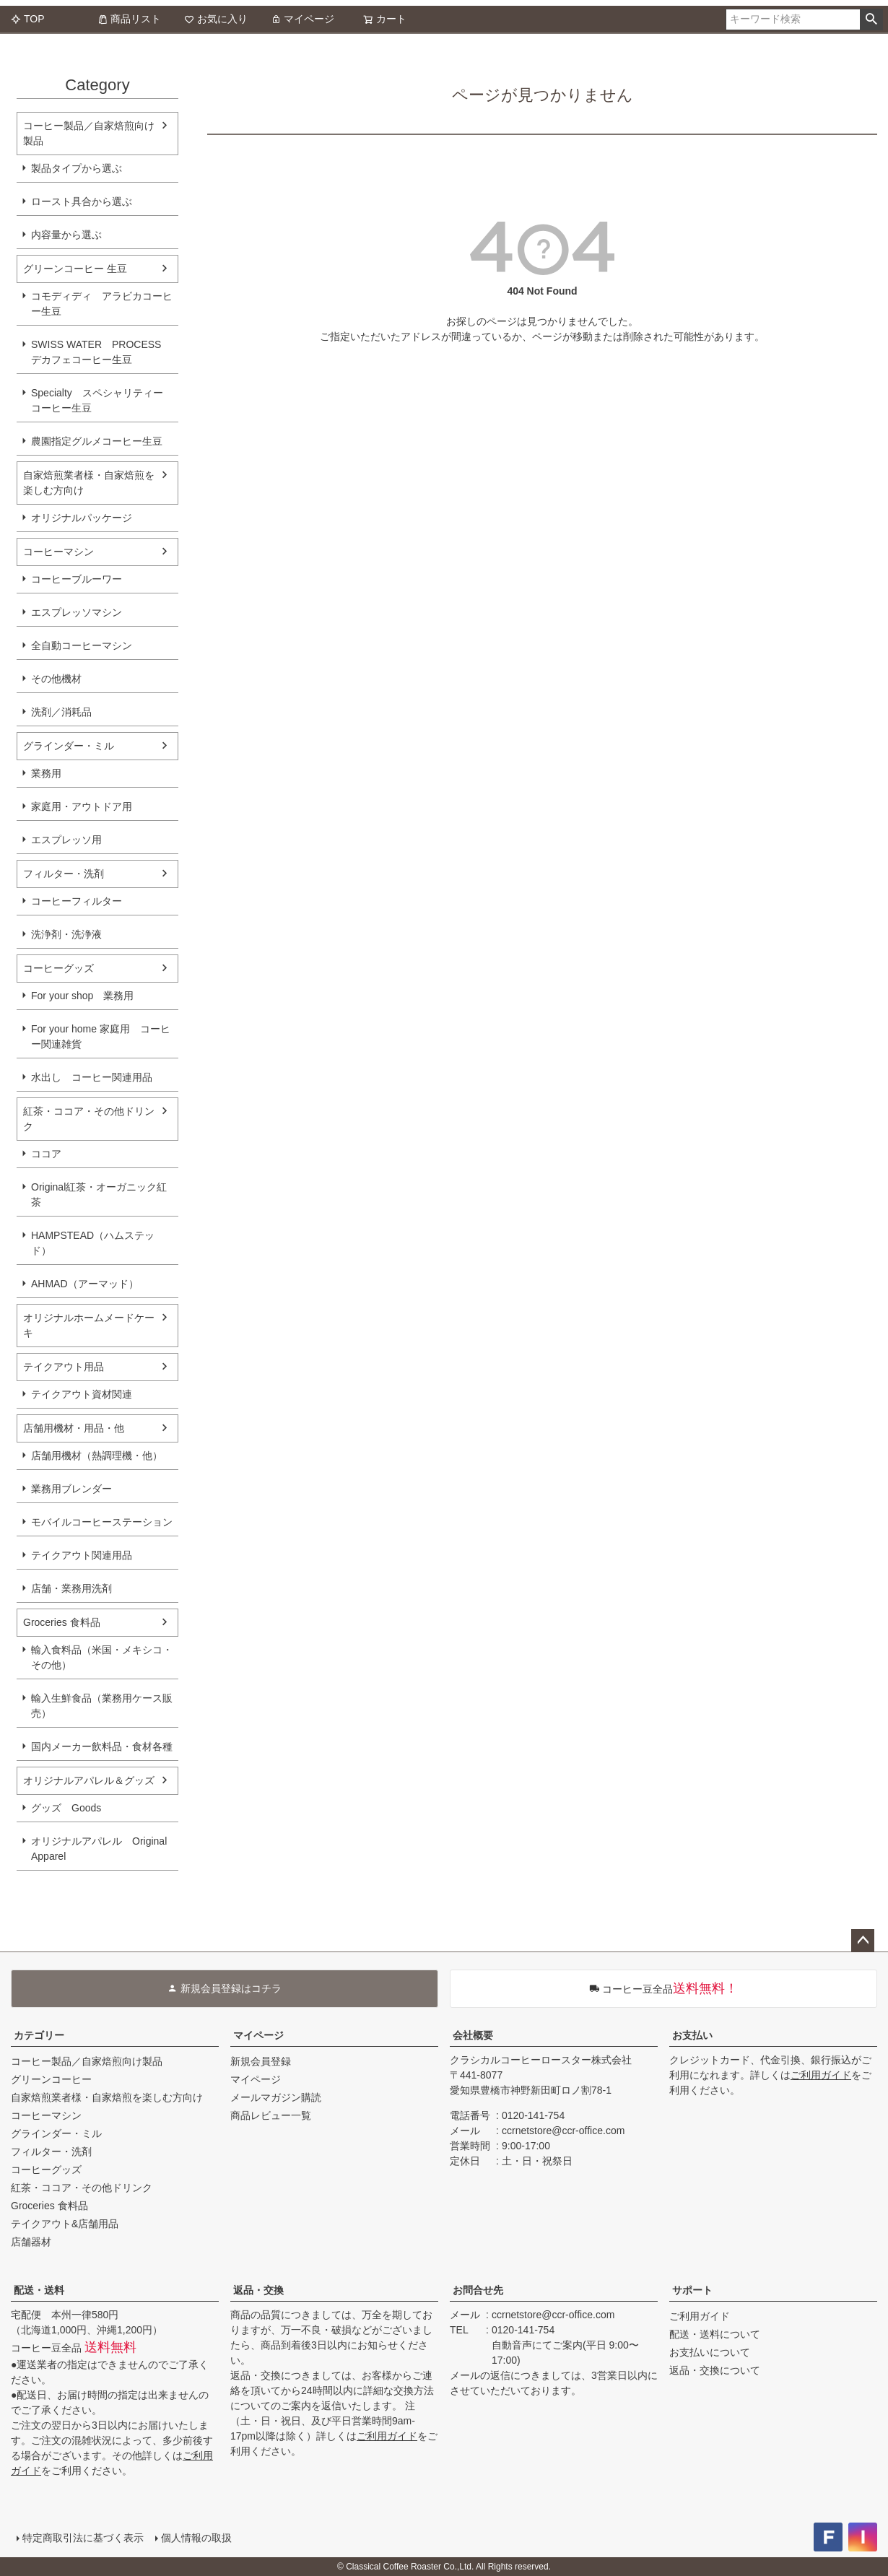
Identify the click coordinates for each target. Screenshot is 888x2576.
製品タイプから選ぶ (76, 168)
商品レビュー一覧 (270, 2115)
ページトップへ (862, 1940)
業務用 (46, 773)
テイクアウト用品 (63, 1366)
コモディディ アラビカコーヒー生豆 (102, 303)
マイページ (302, 19)
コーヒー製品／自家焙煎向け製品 (88, 133)
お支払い (692, 2035)
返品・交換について (714, 2370)
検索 (871, 19)
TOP (28, 19)
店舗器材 (31, 2242)
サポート (692, 2290)
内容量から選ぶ (66, 234)
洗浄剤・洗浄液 (66, 934)
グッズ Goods (66, 1808)
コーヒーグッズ (58, 968)
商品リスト (129, 19)
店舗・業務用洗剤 (71, 1588)
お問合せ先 (478, 2290)
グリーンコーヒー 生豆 (75, 268)
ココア (46, 1153)
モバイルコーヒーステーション (102, 1522)
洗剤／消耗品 (61, 712)
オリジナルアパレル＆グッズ (88, 1780)
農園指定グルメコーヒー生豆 (96, 441)
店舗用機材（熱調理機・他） (96, 1455)
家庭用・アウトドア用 (81, 806)
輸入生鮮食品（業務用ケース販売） (102, 1705)
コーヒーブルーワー (76, 579)
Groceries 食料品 (61, 1622)
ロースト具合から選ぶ (81, 201)
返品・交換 (258, 2290)
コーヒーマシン (58, 551)
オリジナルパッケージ (81, 517)
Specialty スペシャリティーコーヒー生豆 (97, 400)
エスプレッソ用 (66, 839)
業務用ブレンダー (71, 1488)
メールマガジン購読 (275, 2097)
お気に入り (216, 19)
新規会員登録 (260, 2061)
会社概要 (473, 2035)
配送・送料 (39, 2290)
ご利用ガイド (821, 2075)
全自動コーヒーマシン (81, 645)
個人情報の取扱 (196, 2538)
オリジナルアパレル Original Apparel (104, 1848)
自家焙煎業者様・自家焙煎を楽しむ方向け (88, 482)
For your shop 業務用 (82, 995)
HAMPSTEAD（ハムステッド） (92, 1243)
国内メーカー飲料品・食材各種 (102, 1746)
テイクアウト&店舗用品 (64, 2223)
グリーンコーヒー (51, 2079)
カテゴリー (39, 2035)
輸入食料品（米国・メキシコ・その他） (102, 1657)
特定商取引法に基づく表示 (83, 2538)
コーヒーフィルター (76, 901)
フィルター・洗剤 (63, 873)
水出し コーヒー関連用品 (91, 1077)
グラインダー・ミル (68, 746)
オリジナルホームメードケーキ (88, 1325)
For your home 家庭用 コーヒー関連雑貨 (100, 1036)
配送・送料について (714, 2334)
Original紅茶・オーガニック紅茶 (99, 1194)
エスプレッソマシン (76, 612)
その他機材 (56, 678)
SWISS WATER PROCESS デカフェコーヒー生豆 (96, 352)
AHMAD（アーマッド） (85, 1283)
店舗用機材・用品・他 (73, 1428)
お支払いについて (709, 2352)
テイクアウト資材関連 (81, 1394)
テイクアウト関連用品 (81, 1555)
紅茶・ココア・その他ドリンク (88, 1118)
